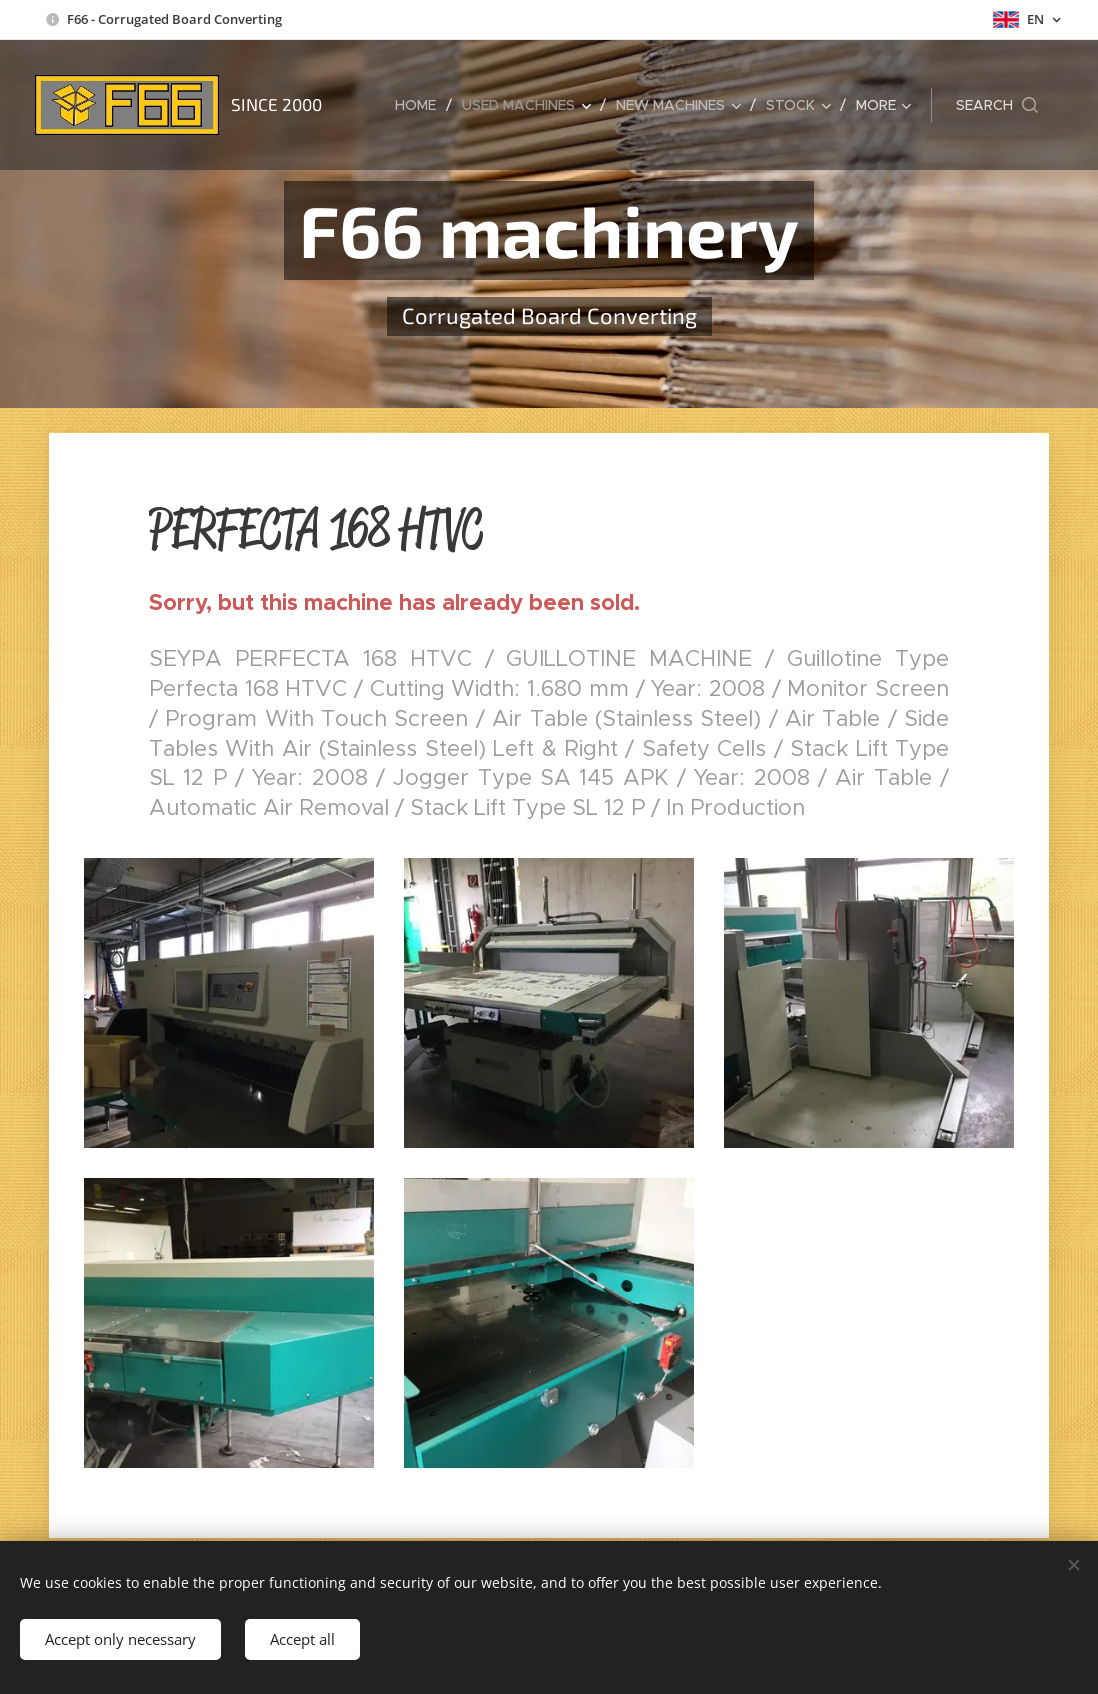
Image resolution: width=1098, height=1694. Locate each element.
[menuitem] (421, 105)
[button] (997, 105)
